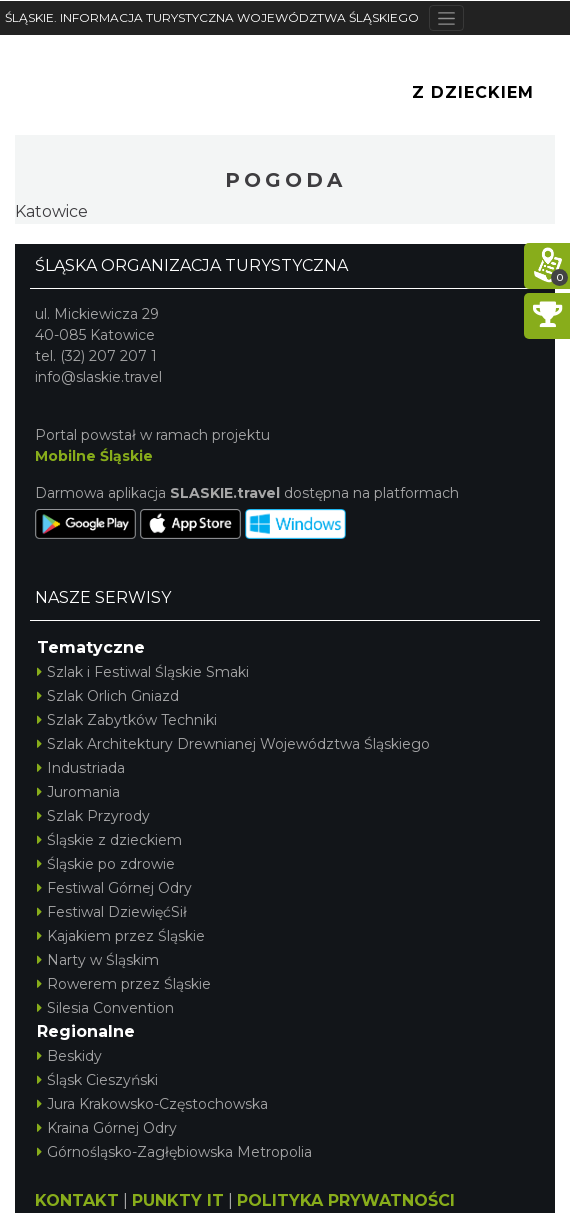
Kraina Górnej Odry (107, 1128)
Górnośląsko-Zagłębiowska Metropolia (174, 1152)
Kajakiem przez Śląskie (121, 936)
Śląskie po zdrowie (106, 864)
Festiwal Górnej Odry (114, 888)
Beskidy (69, 1056)
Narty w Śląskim (98, 960)
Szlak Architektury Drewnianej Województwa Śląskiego (233, 744)
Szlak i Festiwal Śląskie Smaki (143, 672)
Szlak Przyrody (93, 816)
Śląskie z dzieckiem (109, 840)
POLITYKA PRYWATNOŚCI (346, 1200)
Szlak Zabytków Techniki (127, 720)
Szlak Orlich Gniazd (108, 696)
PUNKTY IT (178, 1200)
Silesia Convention (105, 1008)
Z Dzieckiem (473, 92)
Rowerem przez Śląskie (124, 984)
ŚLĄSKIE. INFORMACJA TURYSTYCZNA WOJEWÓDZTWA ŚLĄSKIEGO (212, 17)
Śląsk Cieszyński (97, 1080)
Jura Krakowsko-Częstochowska (152, 1104)
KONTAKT (77, 1200)
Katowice (51, 211)
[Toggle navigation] (446, 18)
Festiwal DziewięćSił (112, 912)
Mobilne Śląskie (94, 456)
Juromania (78, 792)
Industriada (81, 768)
